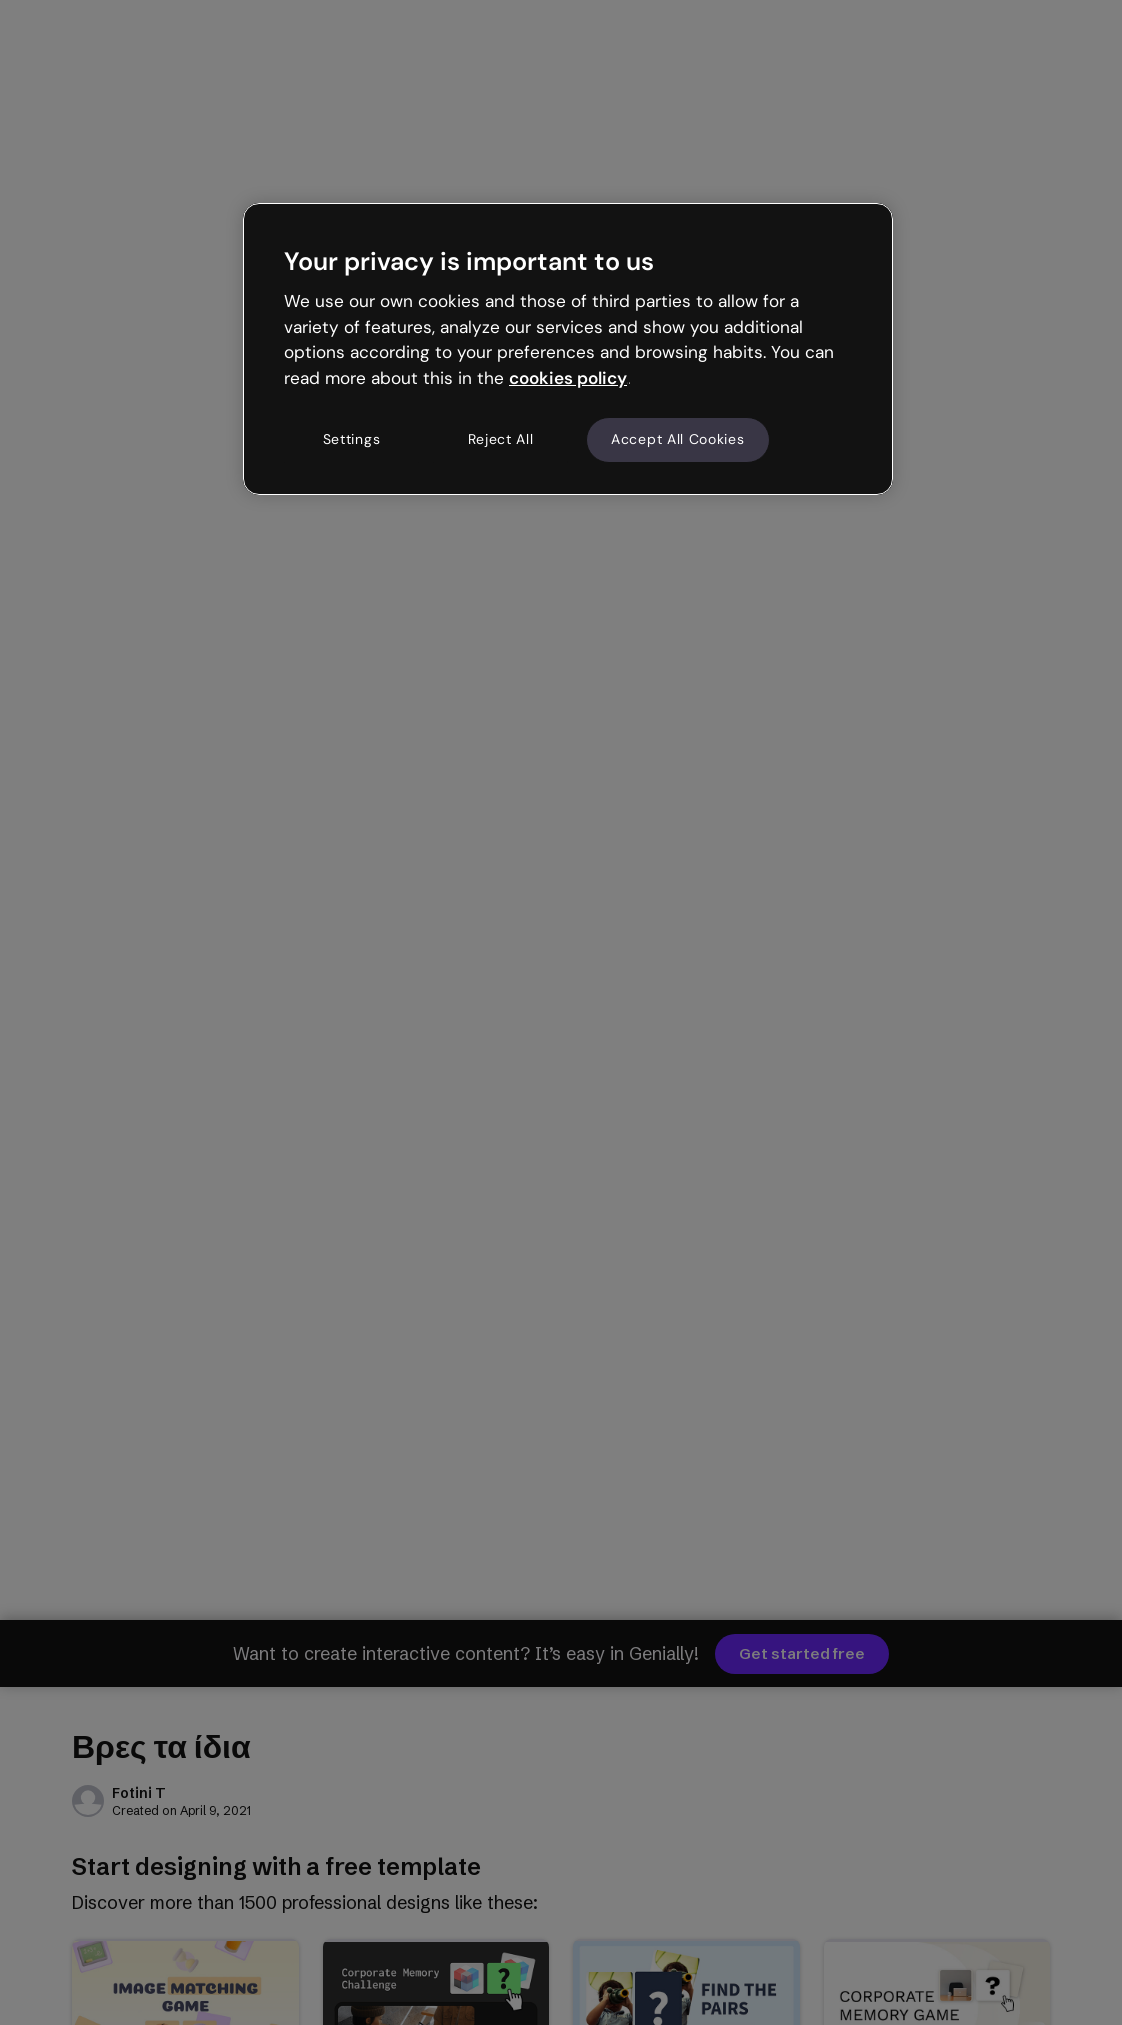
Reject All (501, 439)
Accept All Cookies (678, 439)
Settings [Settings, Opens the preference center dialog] (352, 439)
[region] (568, 349)
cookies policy (568, 378)
